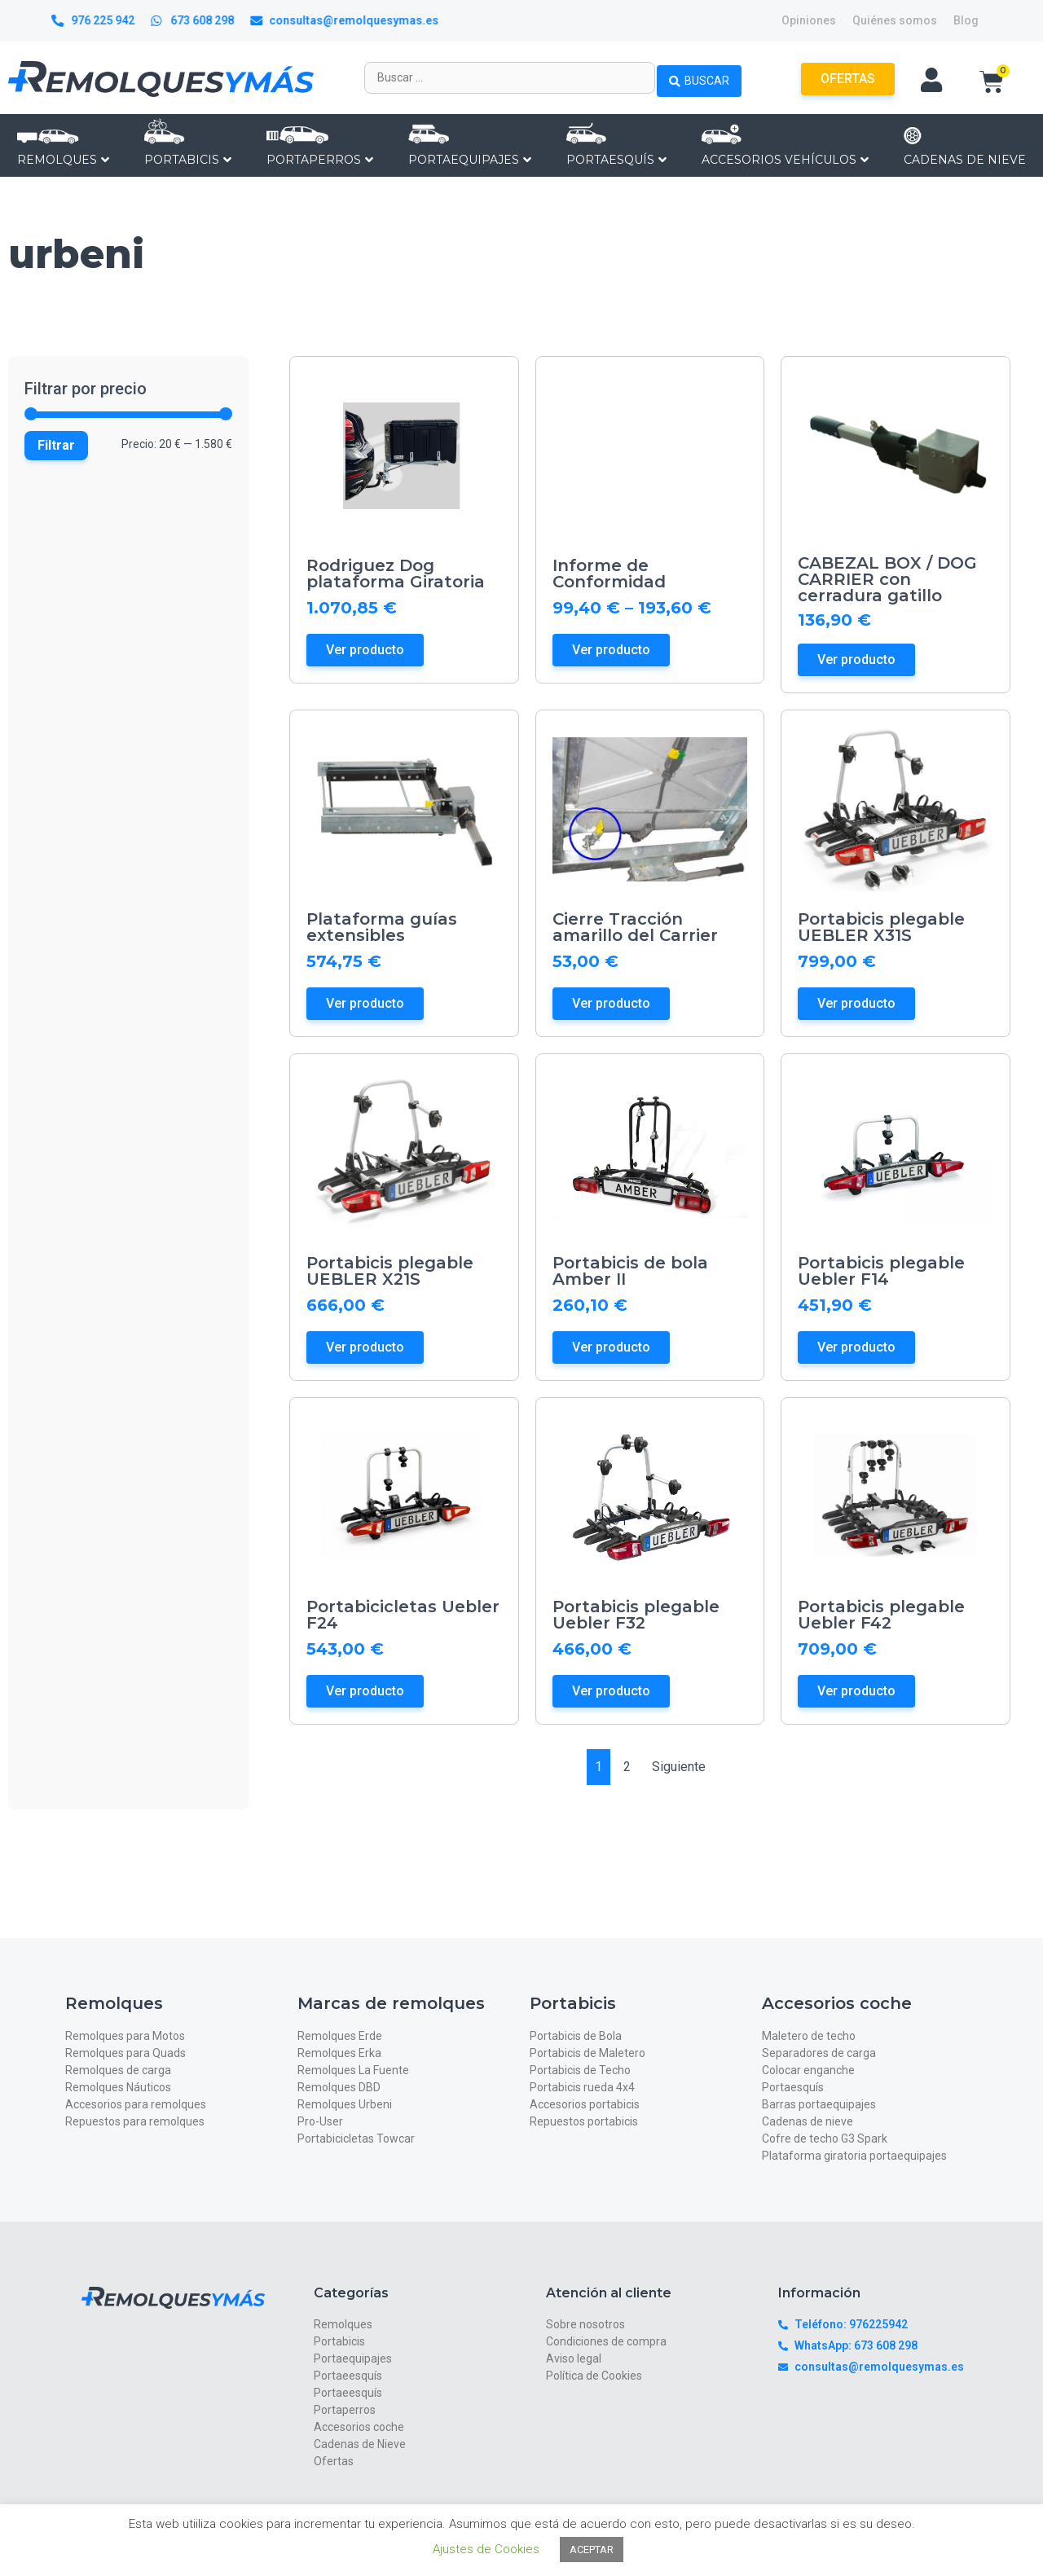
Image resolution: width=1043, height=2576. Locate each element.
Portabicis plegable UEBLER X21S (389, 1271)
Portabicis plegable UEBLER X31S (881, 927)
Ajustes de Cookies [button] (486, 2549)
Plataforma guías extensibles (381, 927)
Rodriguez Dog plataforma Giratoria (395, 573)
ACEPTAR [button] (592, 2549)
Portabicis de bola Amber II (630, 1271)
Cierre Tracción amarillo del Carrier (635, 927)
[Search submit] (699, 77)
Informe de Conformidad (609, 573)
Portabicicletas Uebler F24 (402, 1615)
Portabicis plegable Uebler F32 (636, 1615)
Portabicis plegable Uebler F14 (881, 1271)
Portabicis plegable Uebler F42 (881, 1615)
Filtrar (56, 445)
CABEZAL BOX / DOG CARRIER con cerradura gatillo (887, 579)
